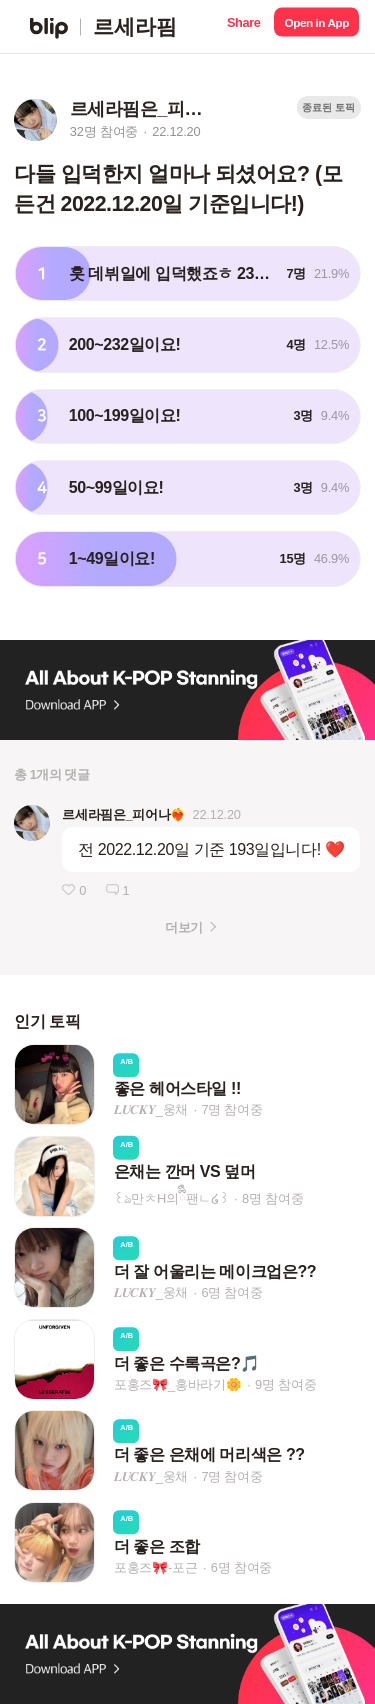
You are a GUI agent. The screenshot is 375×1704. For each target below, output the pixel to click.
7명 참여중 (231, 1109)
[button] (243, 26)
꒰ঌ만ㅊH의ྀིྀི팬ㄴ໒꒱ (171, 1198)
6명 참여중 (231, 1293)
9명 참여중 (285, 1384)
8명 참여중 (272, 1198)
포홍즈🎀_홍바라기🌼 (178, 1384)
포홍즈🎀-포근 (156, 1567)
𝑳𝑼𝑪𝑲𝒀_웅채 (151, 1109)
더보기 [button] (183, 927)
